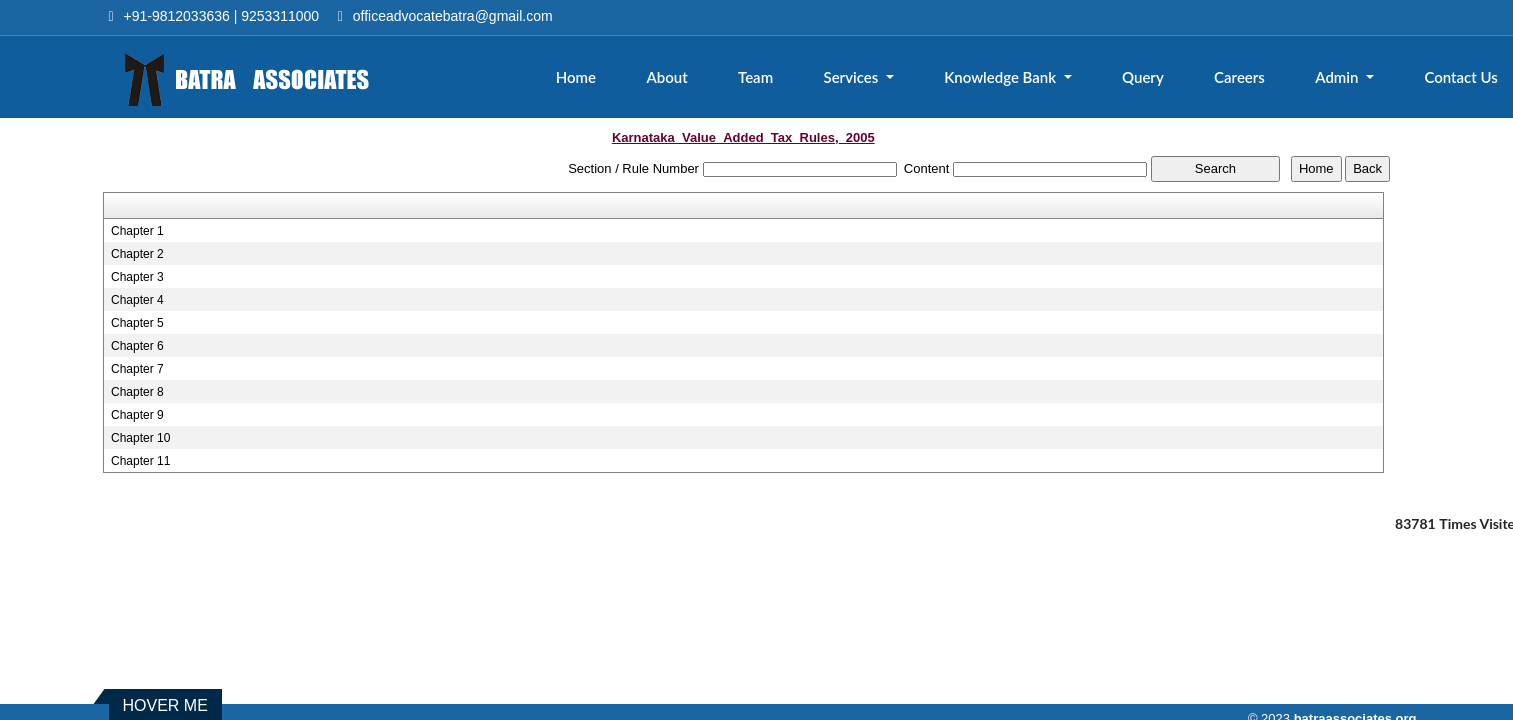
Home (576, 77)
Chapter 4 (137, 300)
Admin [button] (1338, 77)
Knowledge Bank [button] (1002, 77)
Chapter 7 (137, 369)
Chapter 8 (137, 392)
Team (755, 77)
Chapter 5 (137, 323)
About (666, 77)
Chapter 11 (140, 461)
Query (1143, 77)
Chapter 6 (137, 346)
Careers (1239, 77)
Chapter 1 (137, 231)
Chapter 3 (137, 277)
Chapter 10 (140, 438)
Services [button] (852, 77)
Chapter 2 (137, 254)
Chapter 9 (137, 415)
